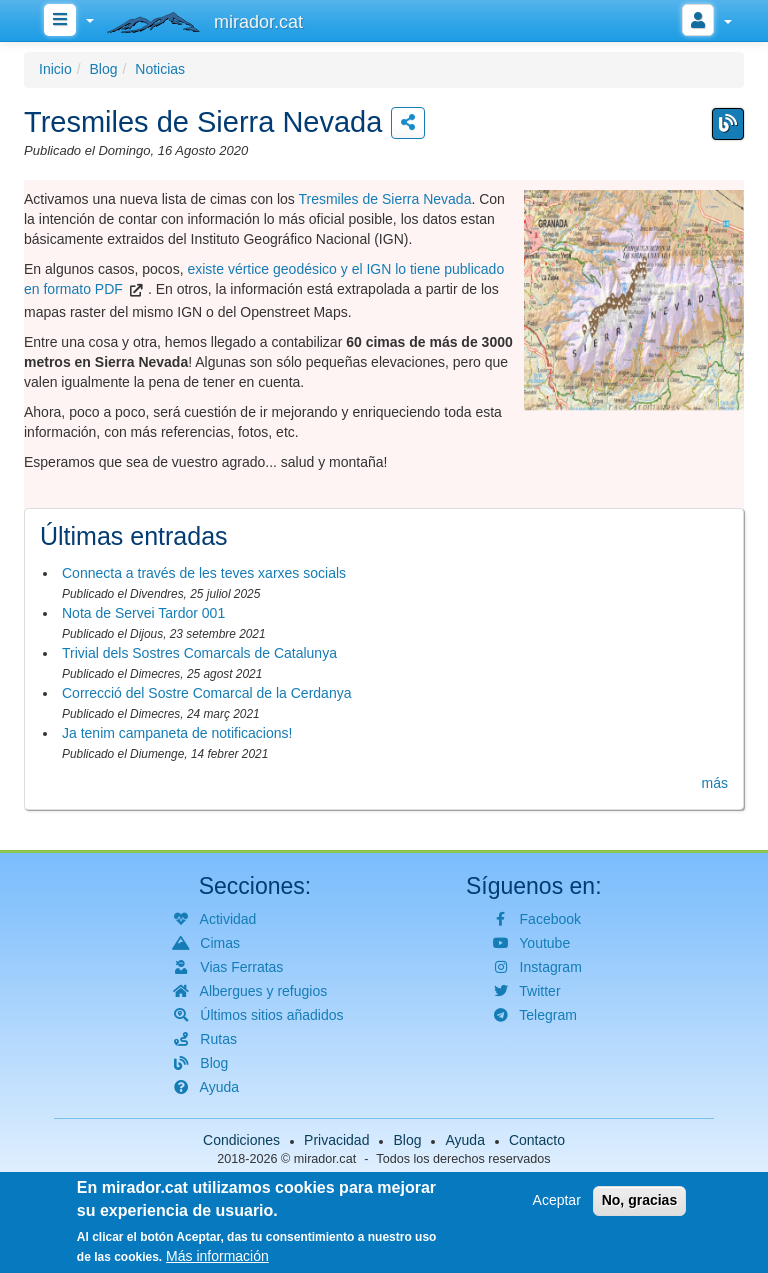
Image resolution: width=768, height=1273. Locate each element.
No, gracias (639, 1201)
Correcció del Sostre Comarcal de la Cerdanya (206, 693)
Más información (217, 1257)
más (715, 783)
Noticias (160, 69)
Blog (103, 69)
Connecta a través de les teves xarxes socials (204, 573)
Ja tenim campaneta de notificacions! (177, 733)
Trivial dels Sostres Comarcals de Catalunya (199, 653)
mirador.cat (325, 1159)
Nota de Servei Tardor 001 (143, 613)
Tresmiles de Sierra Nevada (384, 199)
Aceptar (557, 1201)
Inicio (55, 69)
